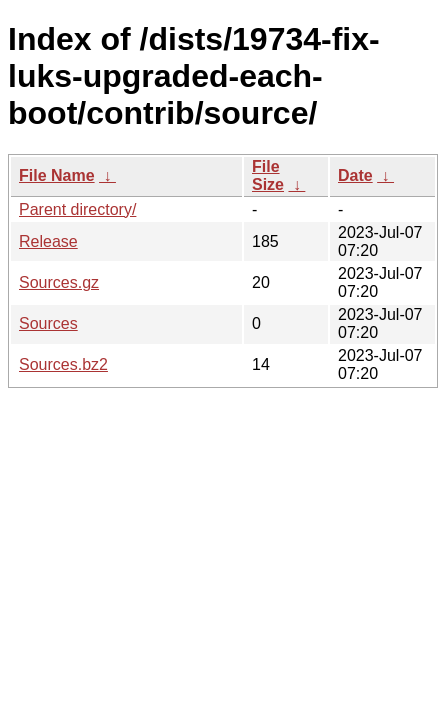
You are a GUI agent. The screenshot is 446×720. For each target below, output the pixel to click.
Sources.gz (59, 282)
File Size (268, 175)
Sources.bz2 (63, 364)
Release (48, 241)
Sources (48, 323)
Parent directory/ (77, 209)
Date (355, 175)
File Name (57, 175)
